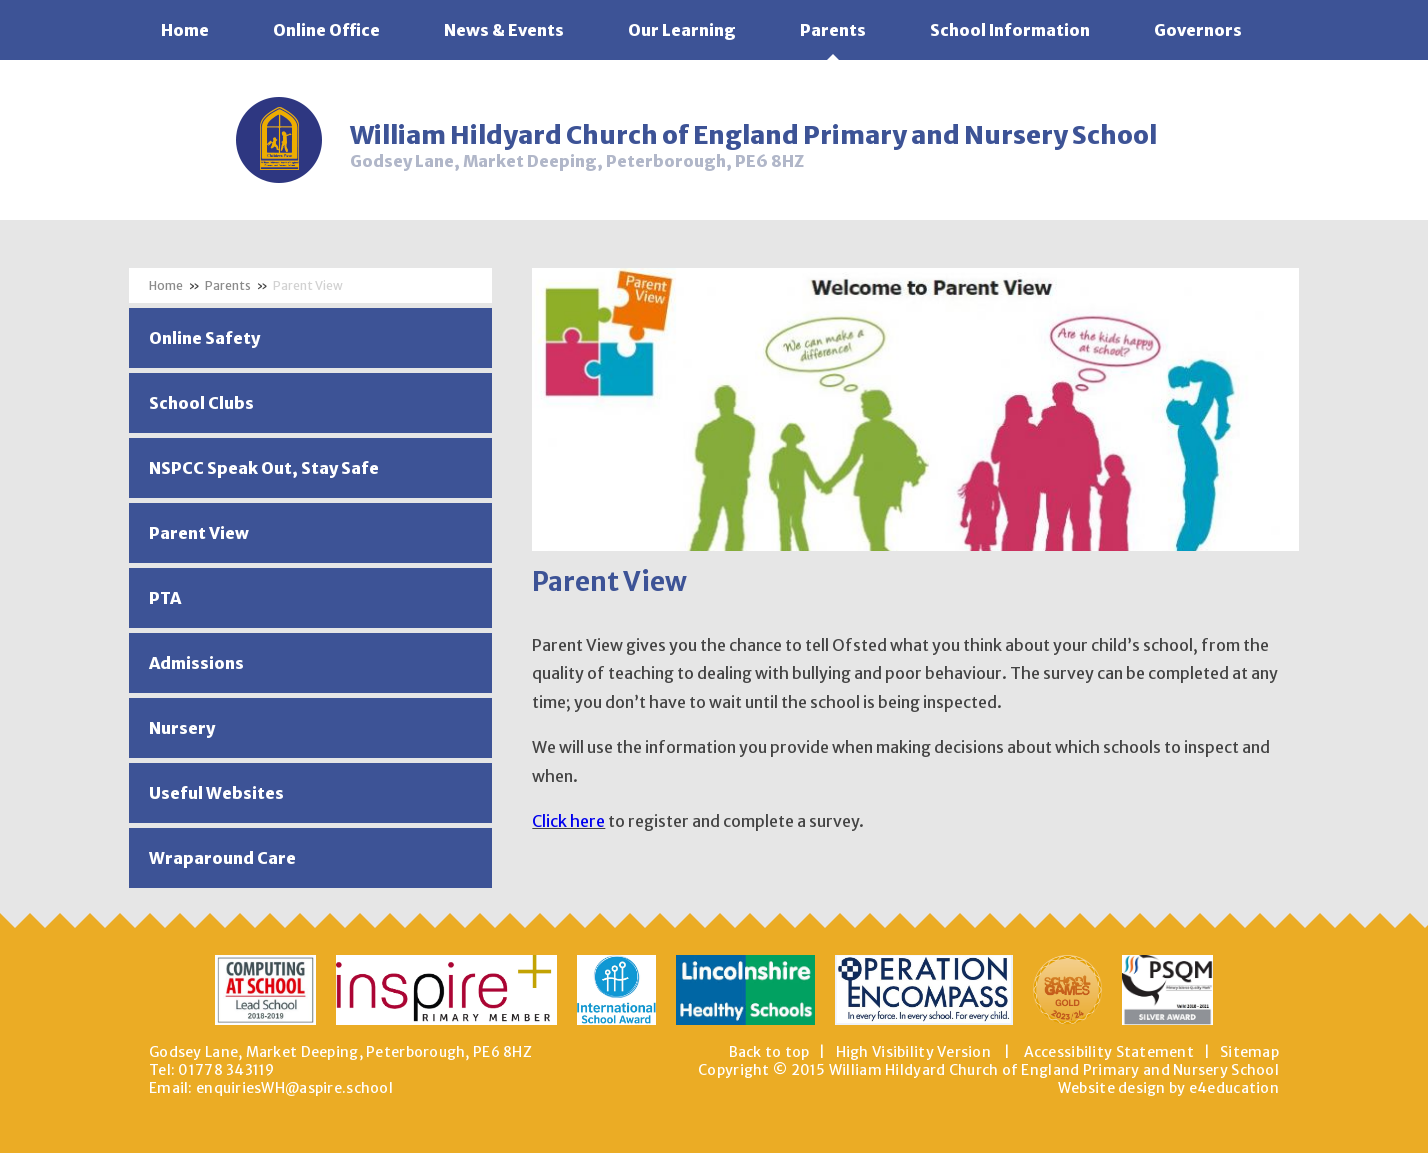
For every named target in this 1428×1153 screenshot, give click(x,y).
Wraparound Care (222, 858)
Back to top (769, 1052)
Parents (228, 285)
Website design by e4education (1168, 1088)
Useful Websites (216, 793)
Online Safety (204, 338)
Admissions (196, 663)
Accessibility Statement (1109, 1052)
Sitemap (1249, 1052)
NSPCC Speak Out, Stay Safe (264, 468)
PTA (165, 598)
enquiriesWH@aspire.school (294, 1088)
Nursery (182, 728)
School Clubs (201, 403)
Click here (568, 821)
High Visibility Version (913, 1052)
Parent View (308, 285)
